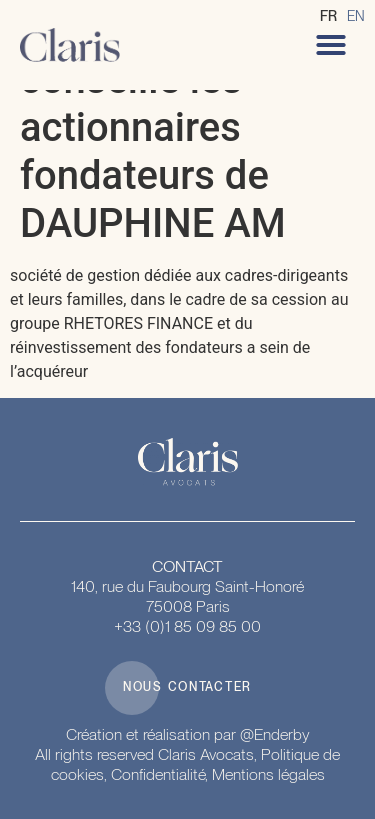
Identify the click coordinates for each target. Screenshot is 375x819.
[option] (356, 16)
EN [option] (356, 16)
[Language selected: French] (347, 16)
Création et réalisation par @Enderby (188, 734)
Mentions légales (268, 774)
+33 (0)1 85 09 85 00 (187, 626)
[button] (331, 45)
